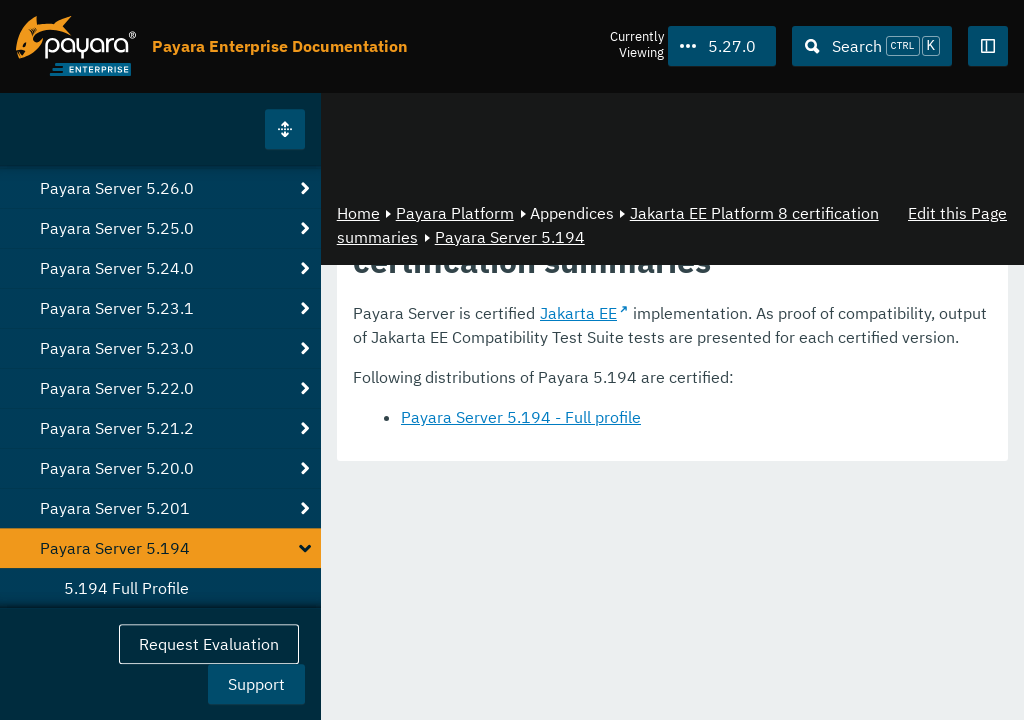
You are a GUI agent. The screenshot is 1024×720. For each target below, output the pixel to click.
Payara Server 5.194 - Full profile (521, 417)
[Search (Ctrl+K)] (872, 46)
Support (256, 684)
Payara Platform (455, 213)
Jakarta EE (578, 313)
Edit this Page (957, 213)
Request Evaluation (209, 644)
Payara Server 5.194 (510, 237)
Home (358, 213)
